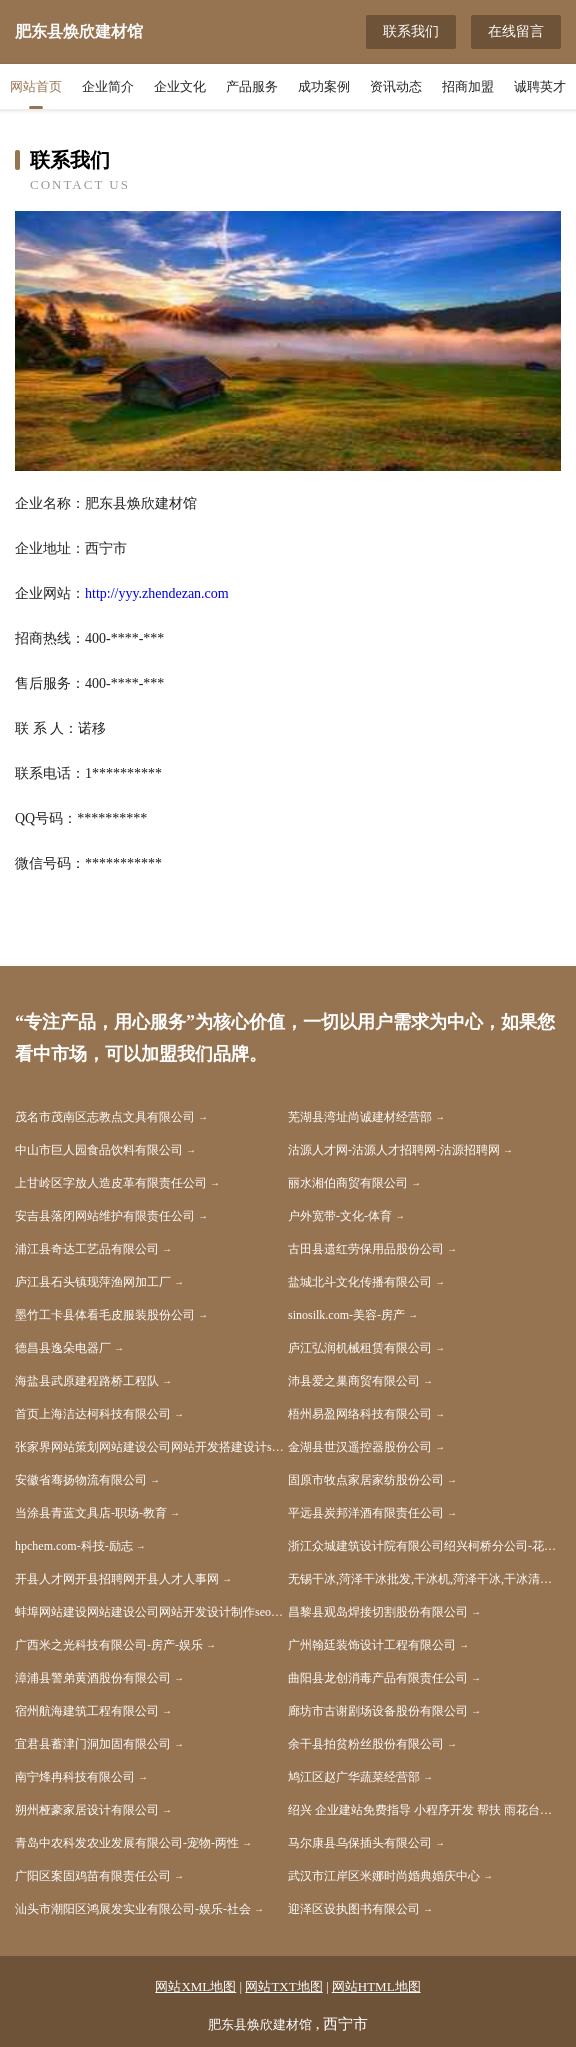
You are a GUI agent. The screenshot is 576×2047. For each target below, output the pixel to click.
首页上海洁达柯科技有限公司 (93, 1414)
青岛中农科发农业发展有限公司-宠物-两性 (127, 1843)
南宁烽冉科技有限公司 (75, 1777)
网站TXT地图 (283, 1986)
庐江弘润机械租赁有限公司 (360, 1348)
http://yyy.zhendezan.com (157, 593)
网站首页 (36, 86)
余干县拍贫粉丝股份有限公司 (366, 1744)
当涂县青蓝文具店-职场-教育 (91, 1513)
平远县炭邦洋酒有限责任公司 (366, 1513)
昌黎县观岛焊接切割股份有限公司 (378, 1612)
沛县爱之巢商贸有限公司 (354, 1381)
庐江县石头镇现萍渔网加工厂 (93, 1282)
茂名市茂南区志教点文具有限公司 (105, 1117)
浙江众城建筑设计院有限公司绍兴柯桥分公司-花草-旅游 (424, 1546)
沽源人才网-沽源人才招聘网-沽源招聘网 (394, 1150)
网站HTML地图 (376, 1986)
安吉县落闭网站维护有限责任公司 (105, 1216)
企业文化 (180, 86)
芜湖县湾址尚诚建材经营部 (360, 1117)
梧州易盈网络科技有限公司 (360, 1414)
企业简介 (108, 86)
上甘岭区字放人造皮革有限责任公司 (111, 1183)
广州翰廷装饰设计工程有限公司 (372, 1645)
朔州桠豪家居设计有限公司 (87, 1810)
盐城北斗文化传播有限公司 (360, 1282)
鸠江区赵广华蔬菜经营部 (354, 1777)
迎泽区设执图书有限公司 (354, 1909)
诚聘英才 (540, 86)
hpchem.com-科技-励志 (74, 1546)
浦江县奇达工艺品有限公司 (87, 1249)
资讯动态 (396, 86)
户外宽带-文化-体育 (340, 1216)
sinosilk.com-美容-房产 (346, 1315)
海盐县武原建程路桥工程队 (87, 1381)
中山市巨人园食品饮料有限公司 (99, 1150)
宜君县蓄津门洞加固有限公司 (93, 1744)
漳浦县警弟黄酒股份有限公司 (93, 1678)
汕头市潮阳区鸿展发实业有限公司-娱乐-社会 (133, 1909)
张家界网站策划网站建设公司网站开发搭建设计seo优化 (151, 1447)
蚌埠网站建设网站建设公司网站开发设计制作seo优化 (151, 1612)
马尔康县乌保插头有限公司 (360, 1843)
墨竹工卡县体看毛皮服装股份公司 (105, 1315)
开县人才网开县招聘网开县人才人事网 (117, 1579)
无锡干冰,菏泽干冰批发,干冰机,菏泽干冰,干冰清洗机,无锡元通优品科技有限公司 (424, 1579)
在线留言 (516, 31)
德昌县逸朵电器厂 (63, 1348)
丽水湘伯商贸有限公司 (348, 1183)
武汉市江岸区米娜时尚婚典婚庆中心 (384, 1876)
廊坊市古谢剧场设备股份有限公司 (378, 1711)
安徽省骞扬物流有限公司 (81, 1480)
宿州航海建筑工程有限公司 (87, 1711)
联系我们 (411, 31)
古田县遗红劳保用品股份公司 (366, 1249)
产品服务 (252, 86)
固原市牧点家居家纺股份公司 (366, 1480)
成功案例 (324, 86)
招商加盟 (468, 86)
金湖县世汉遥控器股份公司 (360, 1447)
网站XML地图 (195, 1986)
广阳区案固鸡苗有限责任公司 (93, 1876)
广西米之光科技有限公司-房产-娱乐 (109, 1645)
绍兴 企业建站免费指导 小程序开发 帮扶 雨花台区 (420, 1810)
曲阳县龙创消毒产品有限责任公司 (378, 1678)
